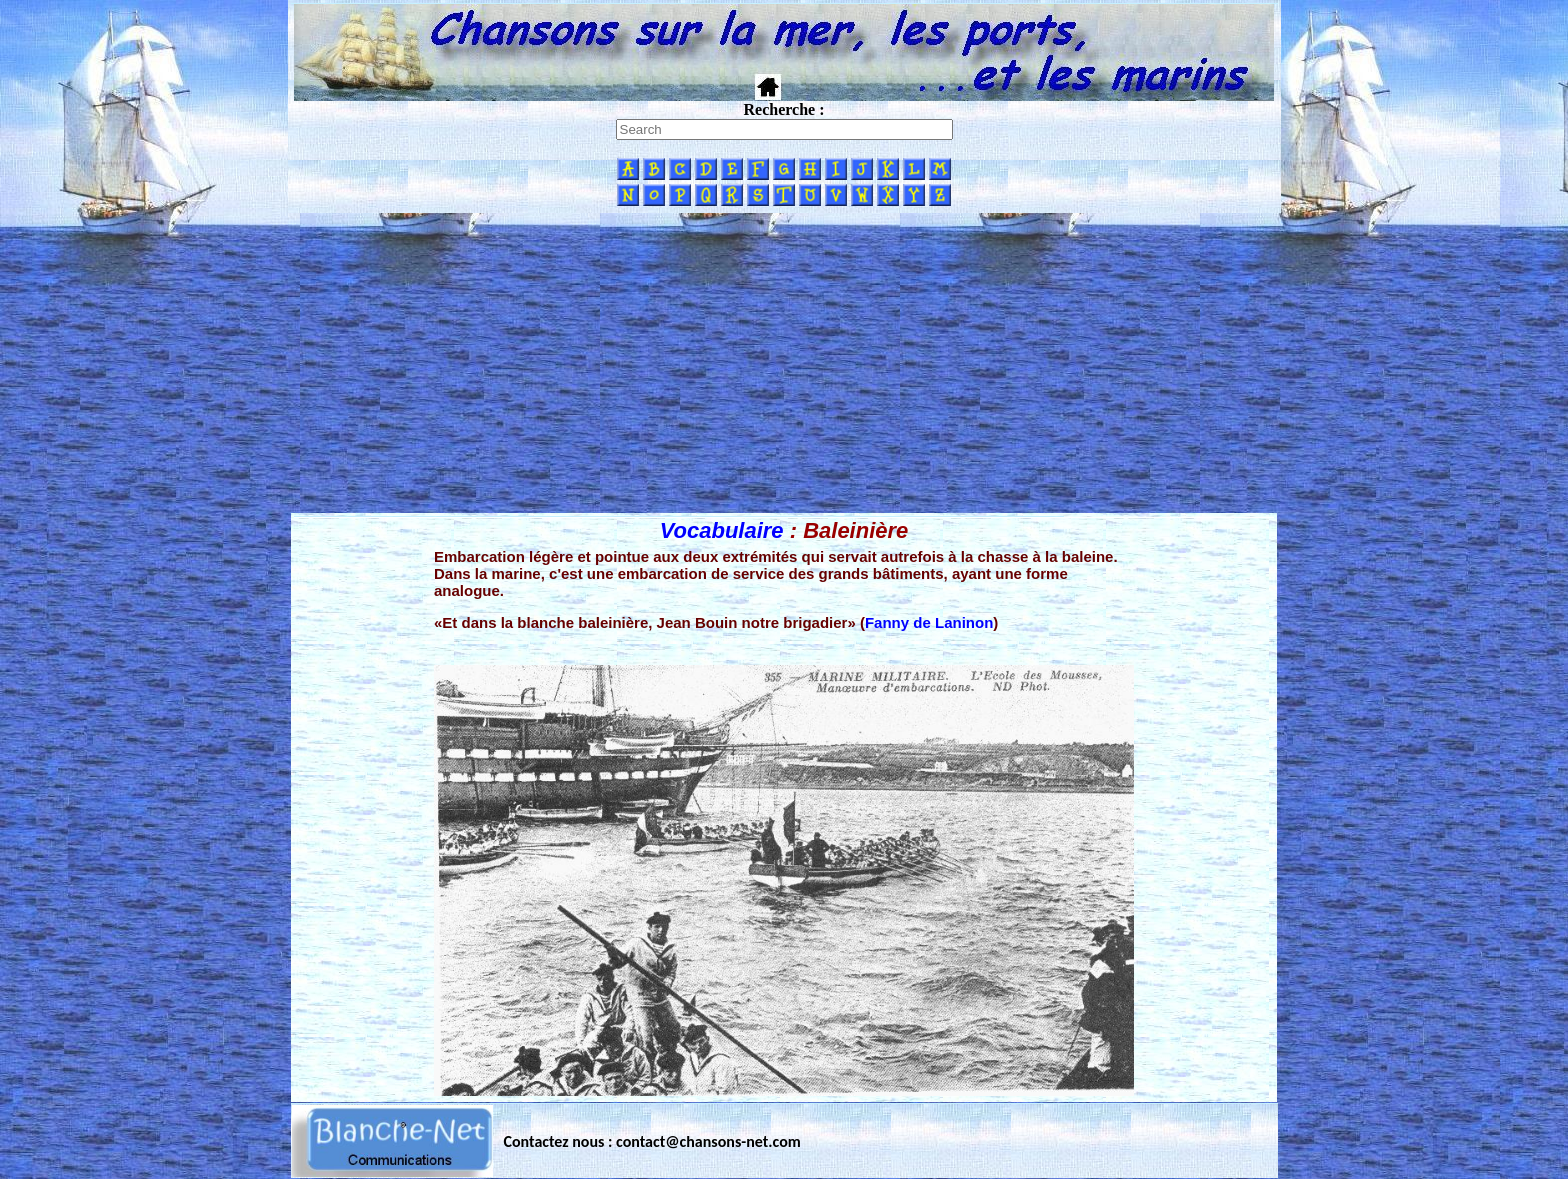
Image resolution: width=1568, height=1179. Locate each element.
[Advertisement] (784, 363)
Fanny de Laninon (929, 622)
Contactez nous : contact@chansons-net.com (652, 1141)
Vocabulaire (722, 530)
